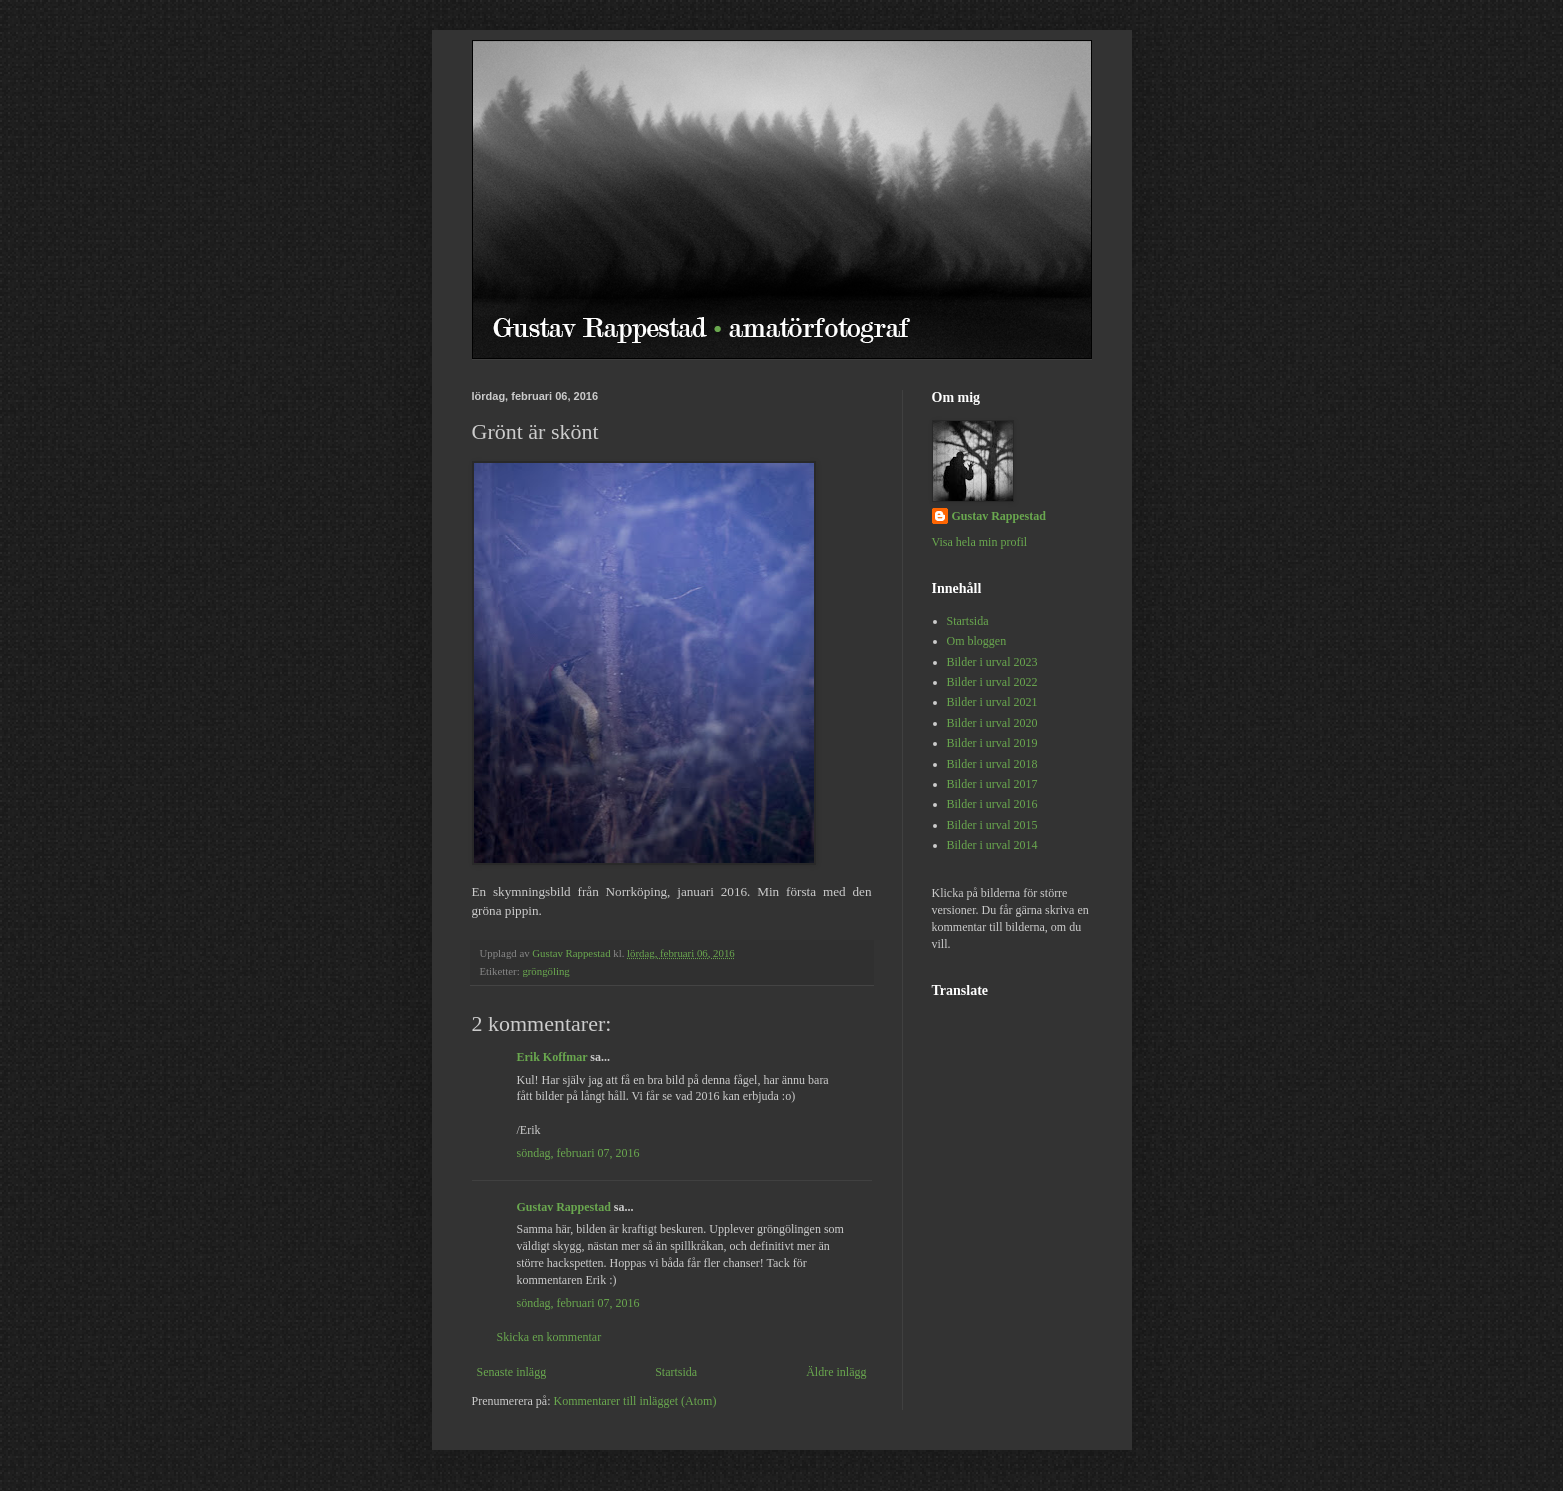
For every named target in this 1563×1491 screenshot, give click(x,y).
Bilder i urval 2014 (992, 845)
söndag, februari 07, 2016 (578, 1153)
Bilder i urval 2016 (992, 804)
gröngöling (545, 971)
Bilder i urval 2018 (992, 764)
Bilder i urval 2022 (992, 682)
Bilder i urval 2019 (992, 743)
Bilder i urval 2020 (992, 723)
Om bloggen (977, 641)
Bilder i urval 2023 (992, 662)
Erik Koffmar (552, 1057)
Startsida (676, 1372)
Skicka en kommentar (549, 1337)
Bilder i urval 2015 (992, 825)
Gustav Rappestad (564, 1207)
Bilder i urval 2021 (992, 702)
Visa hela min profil (980, 542)
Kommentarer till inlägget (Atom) (634, 1401)
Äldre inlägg (836, 1372)
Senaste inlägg (512, 1372)
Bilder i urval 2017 (992, 784)
